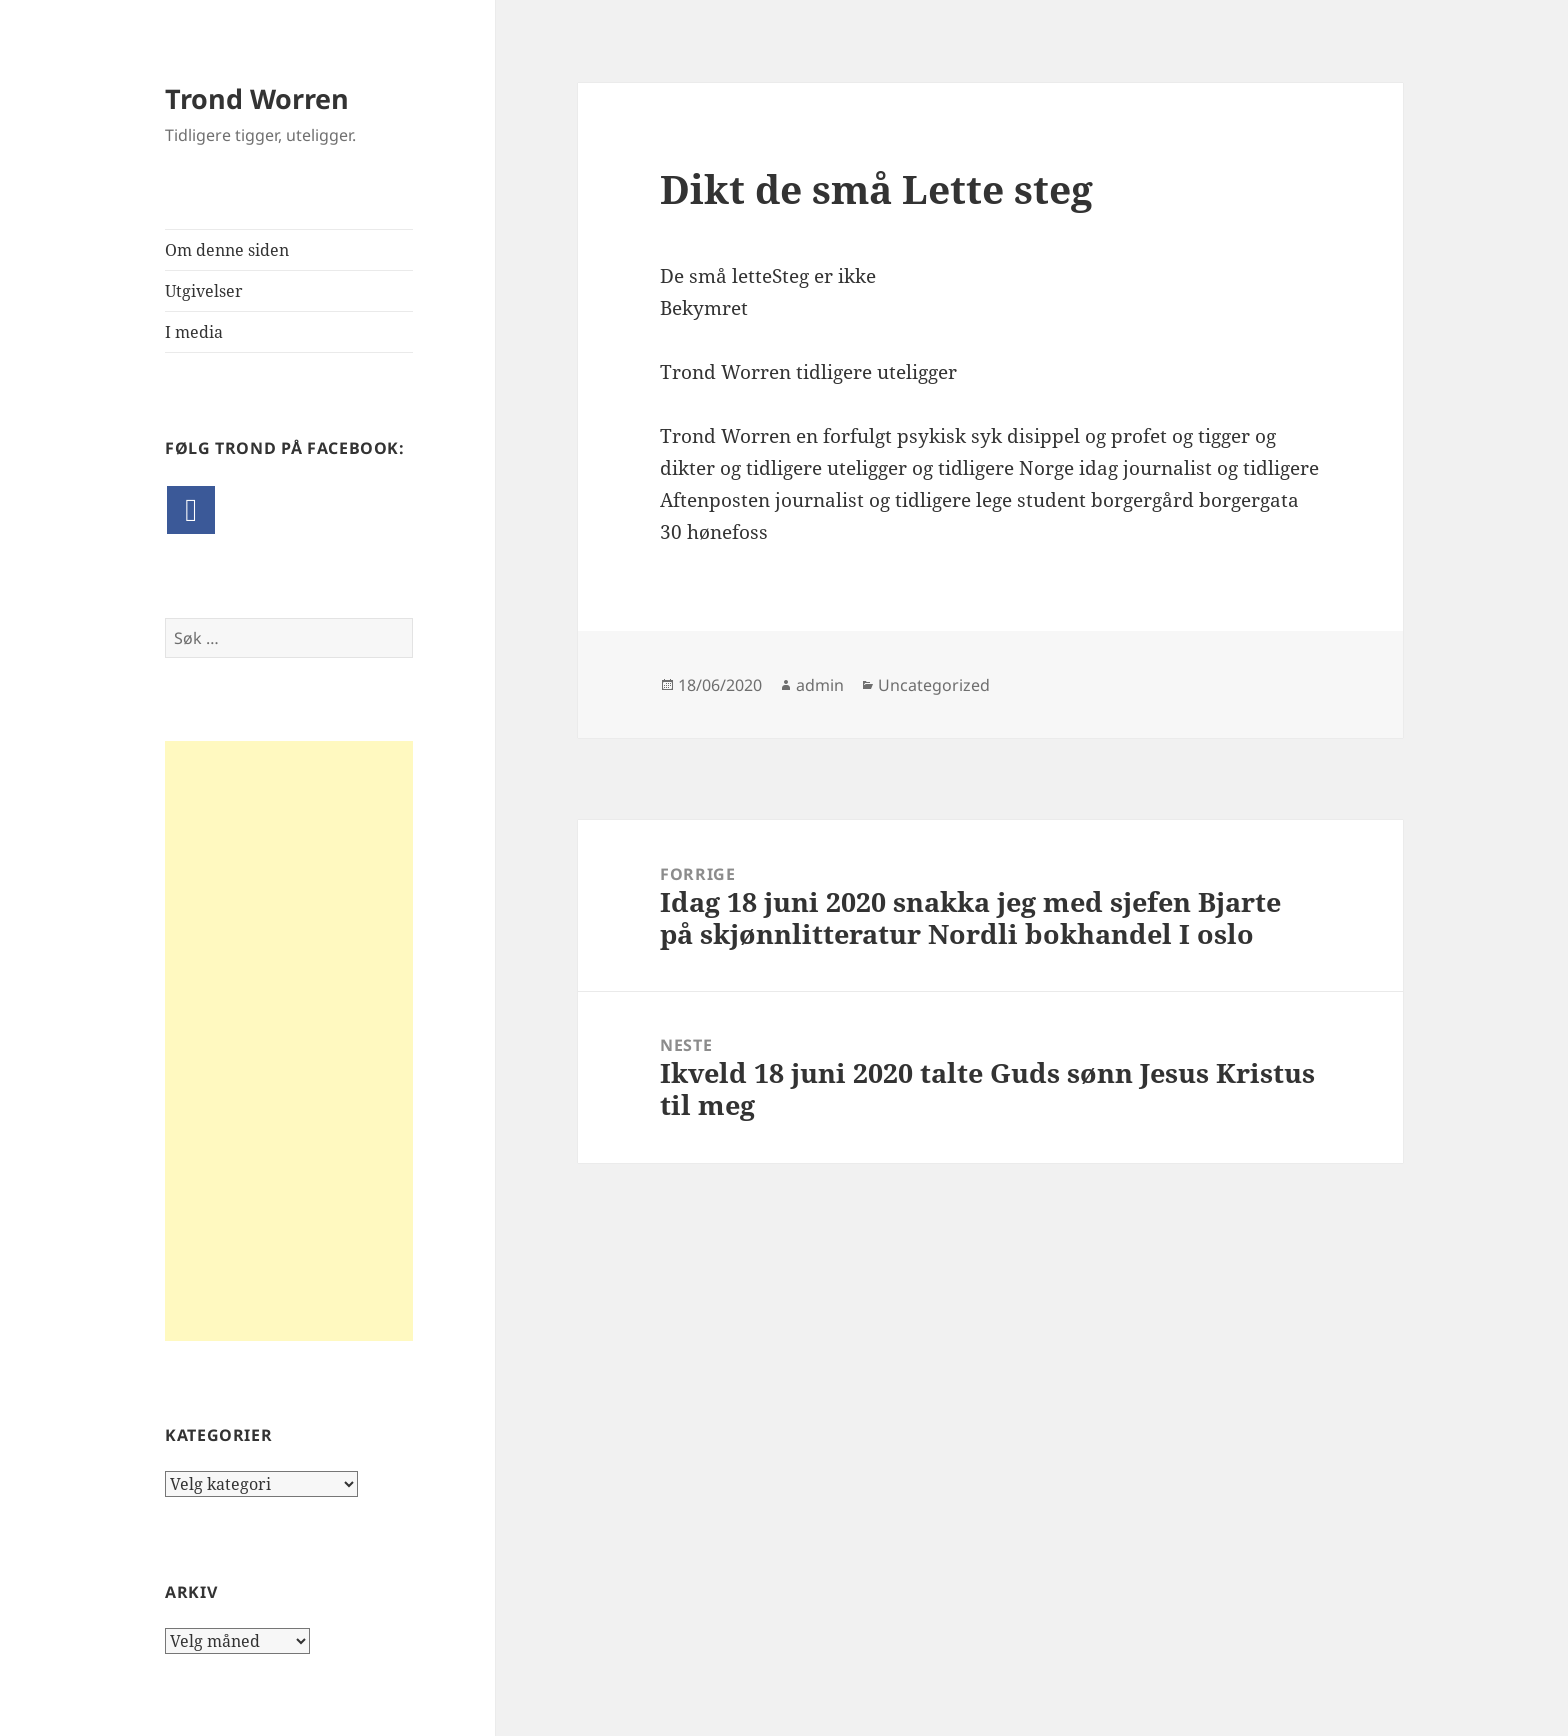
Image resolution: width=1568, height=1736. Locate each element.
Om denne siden (227, 250)
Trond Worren (257, 98)
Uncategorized (934, 685)
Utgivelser (204, 291)
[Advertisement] (289, 1041)
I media (194, 332)
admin (820, 685)
